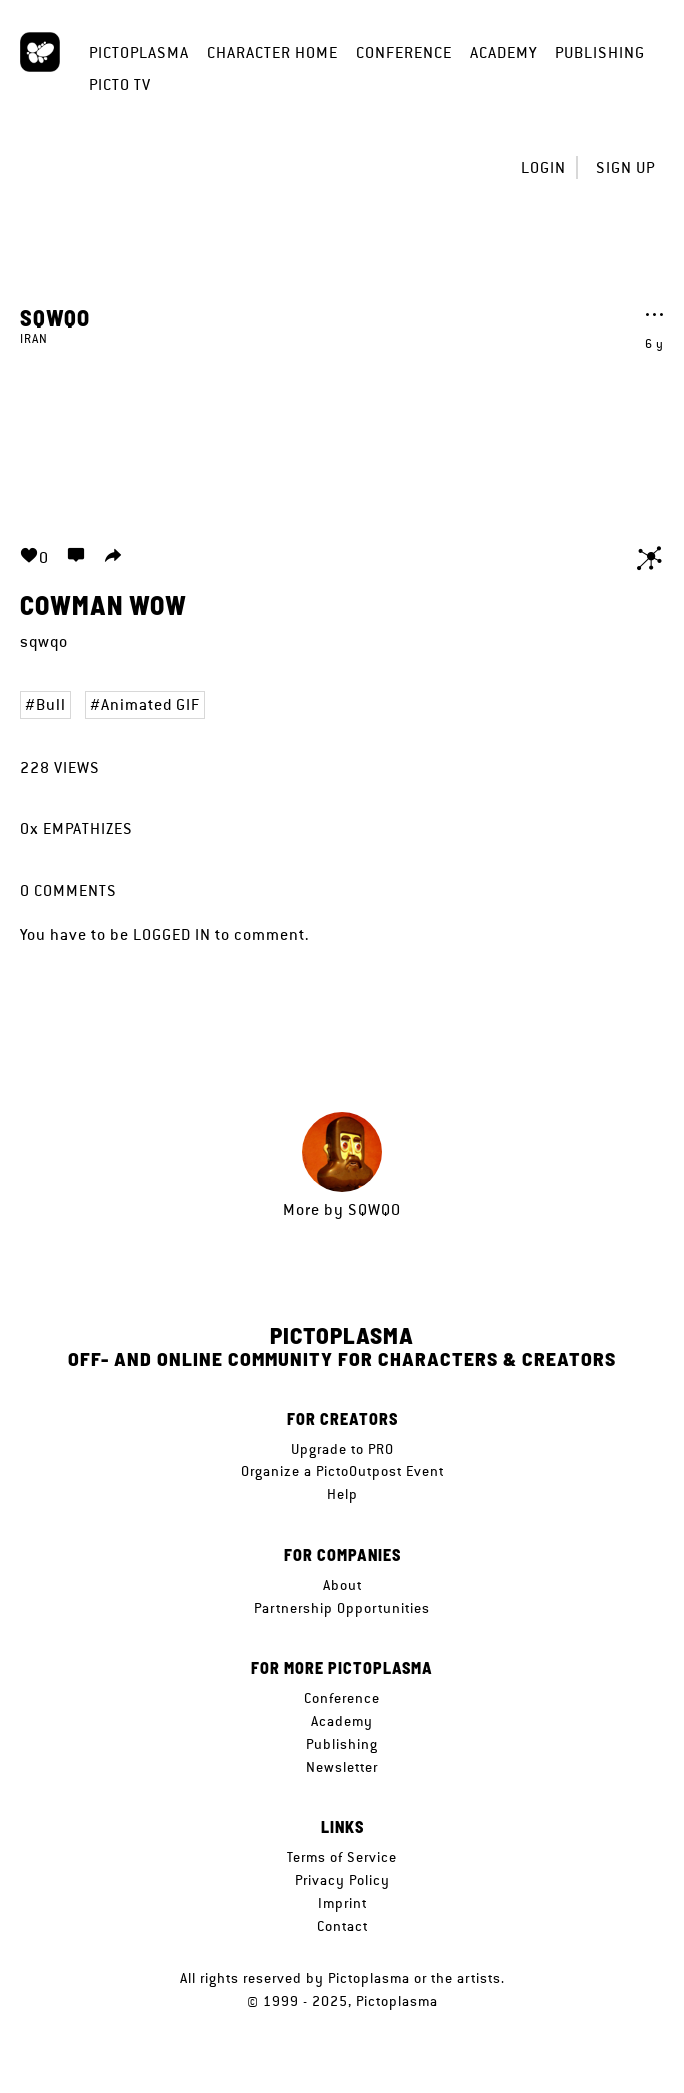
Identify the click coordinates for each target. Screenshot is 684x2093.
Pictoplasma (139, 52)
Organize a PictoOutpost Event (342, 1471)
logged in (172, 934)
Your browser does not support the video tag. (342, 434)
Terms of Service (342, 1857)
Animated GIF (150, 704)
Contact (342, 1926)
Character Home (272, 52)
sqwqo (55, 317)
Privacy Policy (342, 1880)
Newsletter (342, 1767)
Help (342, 1494)
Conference (404, 52)
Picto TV (120, 84)
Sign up (625, 167)
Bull (51, 704)
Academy (503, 52)
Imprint (342, 1903)
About (342, 1585)
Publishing (600, 52)
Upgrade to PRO (342, 1449)
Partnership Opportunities (342, 1608)
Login (543, 167)
